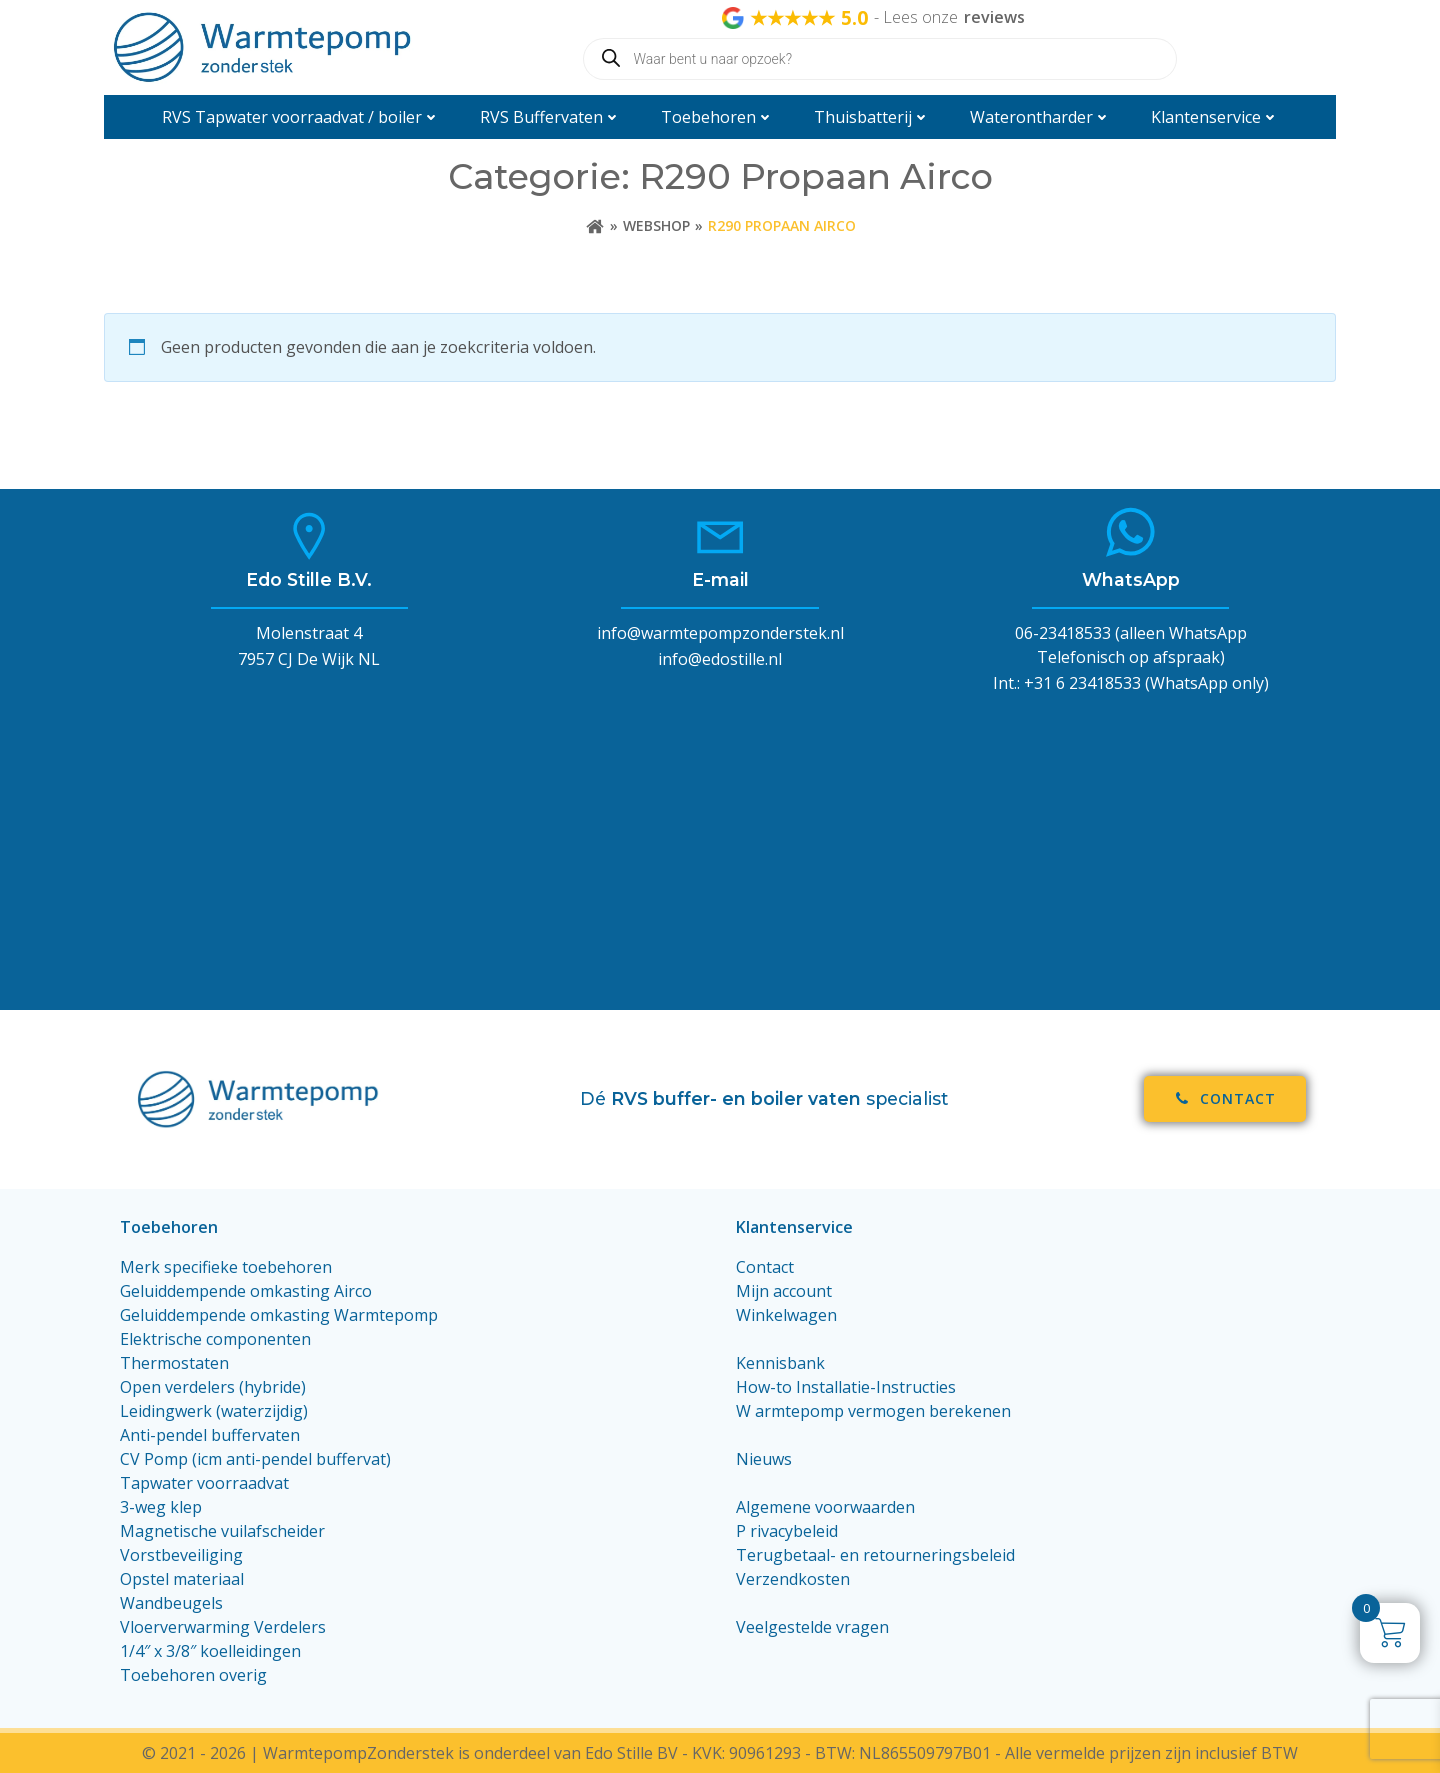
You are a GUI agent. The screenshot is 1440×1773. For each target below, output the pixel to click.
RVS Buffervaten (550, 117)
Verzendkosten (793, 1579)
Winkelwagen (786, 1315)
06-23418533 (1063, 633)
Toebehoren (717, 117)
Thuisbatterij (872, 117)
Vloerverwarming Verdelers (223, 1627)
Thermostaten (174, 1363)
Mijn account (784, 1291)
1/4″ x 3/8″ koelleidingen (210, 1651)
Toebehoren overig (193, 1675)
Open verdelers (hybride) (213, 1387)
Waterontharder (1040, 117)
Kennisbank (780, 1363)
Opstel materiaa (180, 1579)
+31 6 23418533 (1082, 683)
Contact (765, 1267)
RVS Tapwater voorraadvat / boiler (301, 117)
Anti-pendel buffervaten (210, 1435)
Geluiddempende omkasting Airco (246, 1291)
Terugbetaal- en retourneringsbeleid (875, 1555)
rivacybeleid (794, 1531)
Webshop (656, 225)
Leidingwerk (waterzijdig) (214, 1411)
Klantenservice (1215, 117)
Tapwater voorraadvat (206, 1483)
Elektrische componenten (215, 1339)
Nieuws (764, 1459)
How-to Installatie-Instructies (846, 1387)
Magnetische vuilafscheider (222, 1531)
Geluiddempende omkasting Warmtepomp (279, 1315)
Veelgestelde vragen (812, 1627)
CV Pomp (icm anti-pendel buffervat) (255, 1459)
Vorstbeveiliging (181, 1555)
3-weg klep (161, 1507)
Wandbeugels (171, 1603)
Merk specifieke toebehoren (226, 1267)
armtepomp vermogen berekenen (883, 1411)
